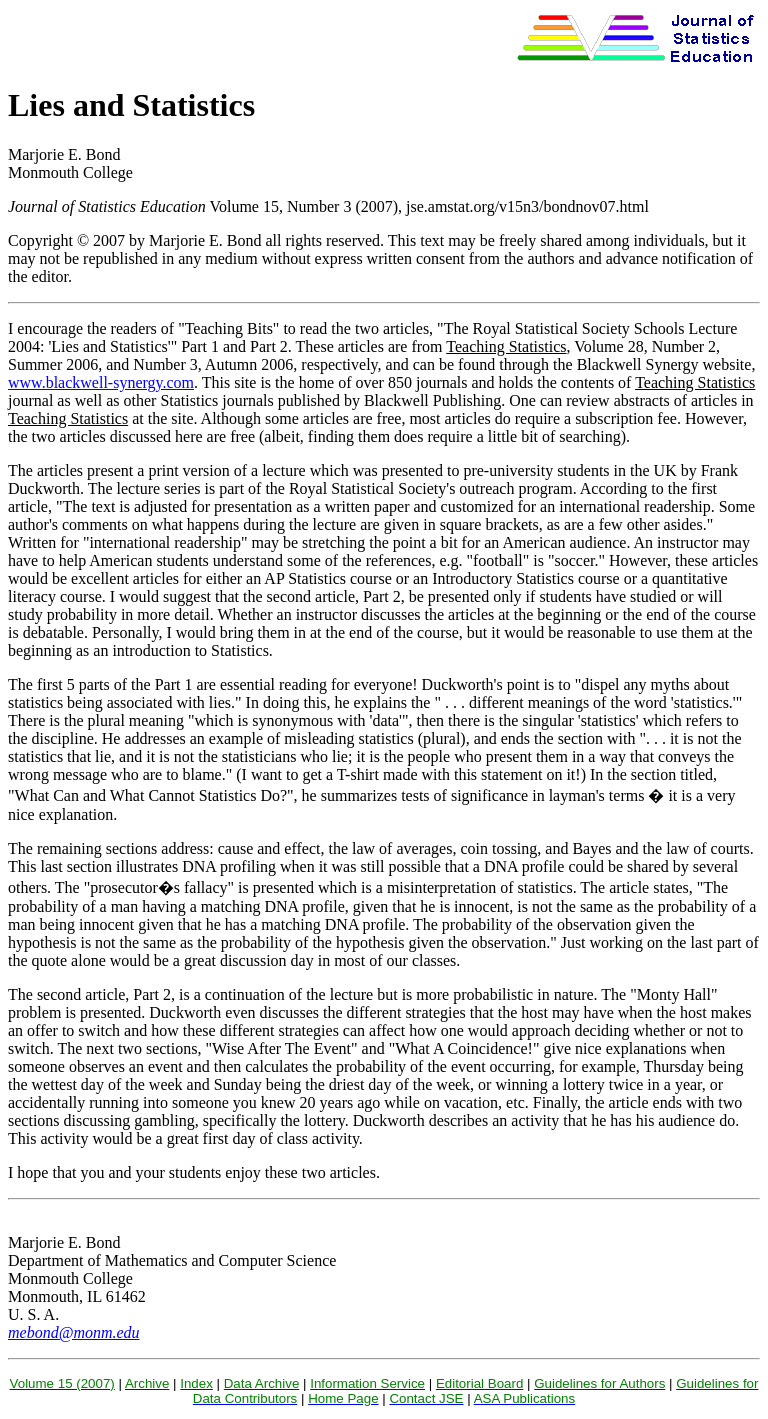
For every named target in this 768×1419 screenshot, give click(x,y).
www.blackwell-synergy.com (101, 382)
